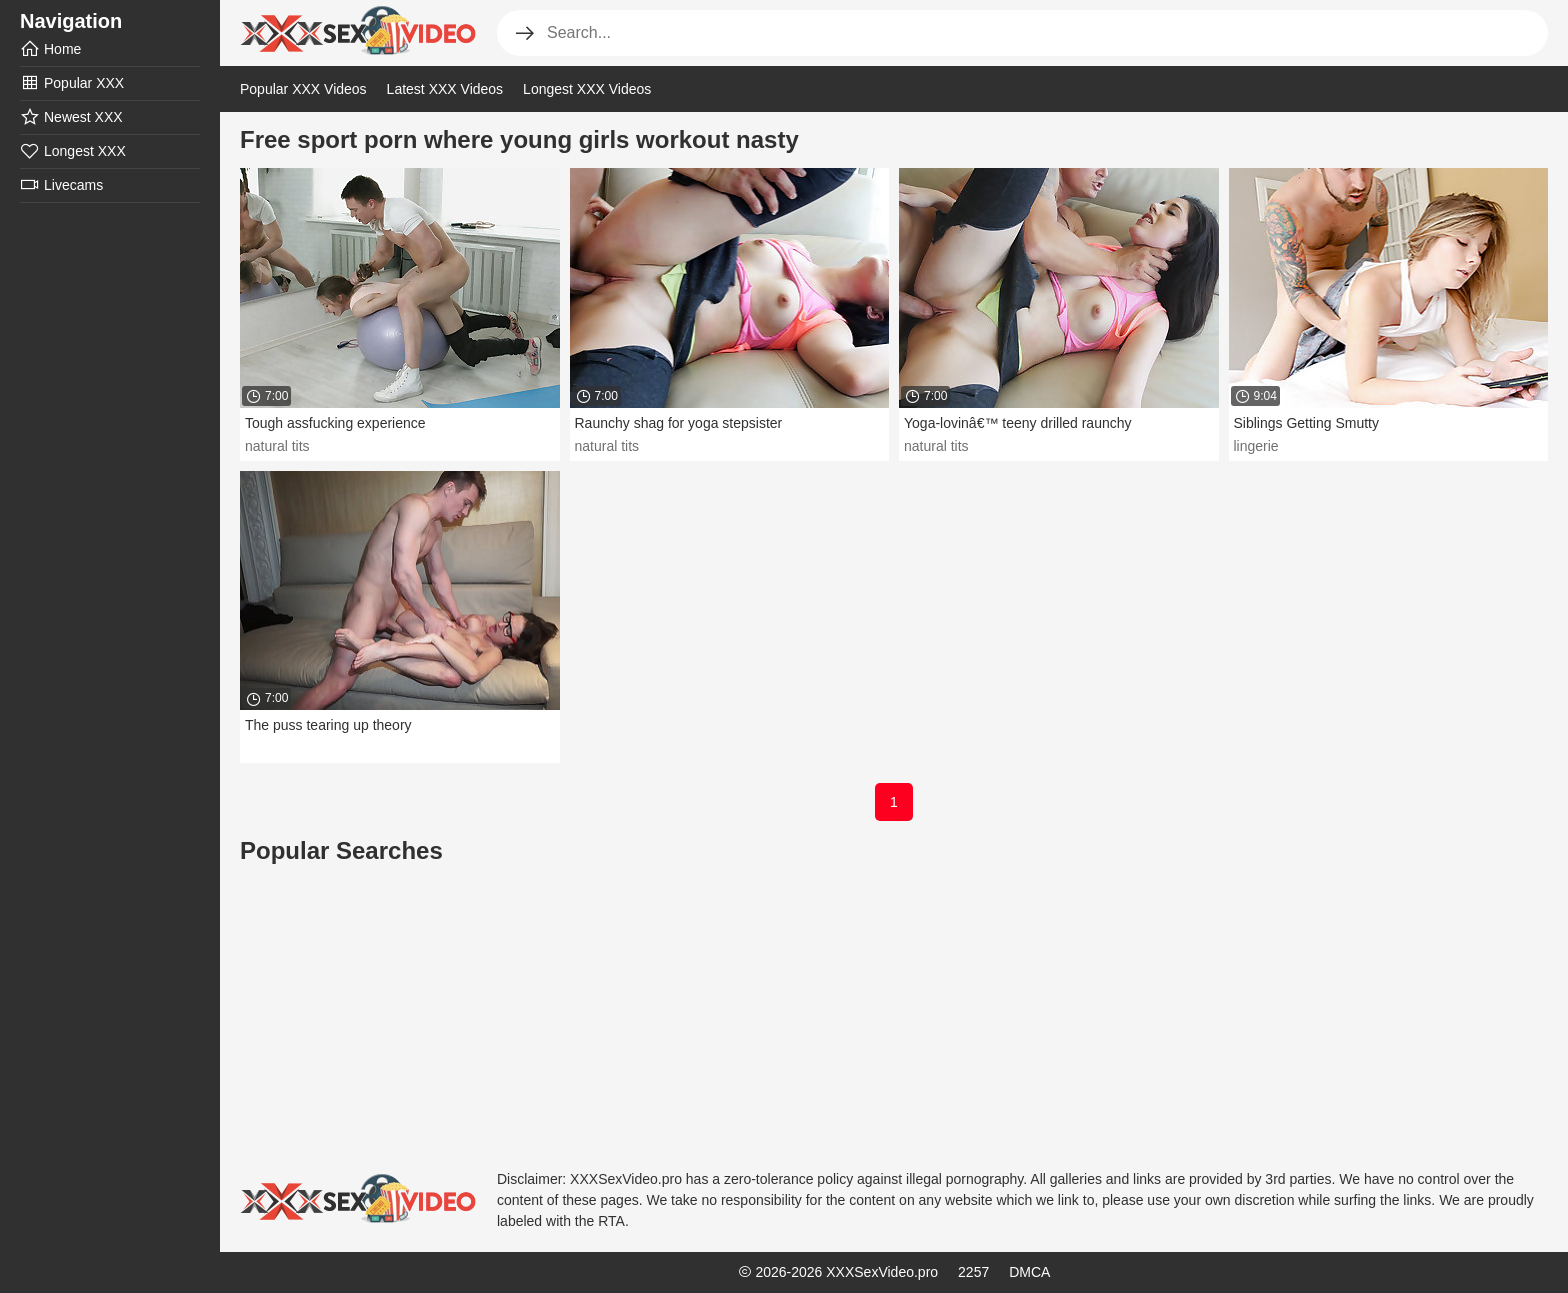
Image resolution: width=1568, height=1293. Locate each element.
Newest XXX (71, 117)
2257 (973, 1272)
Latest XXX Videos (445, 89)
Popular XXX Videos (303, 89)
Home (50, 49)
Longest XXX (73, 151)
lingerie (1256, 446)
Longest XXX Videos (587, 89)
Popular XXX (72, 83)
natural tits (277, 446)
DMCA (1029, 1272)
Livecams (61, 185)
